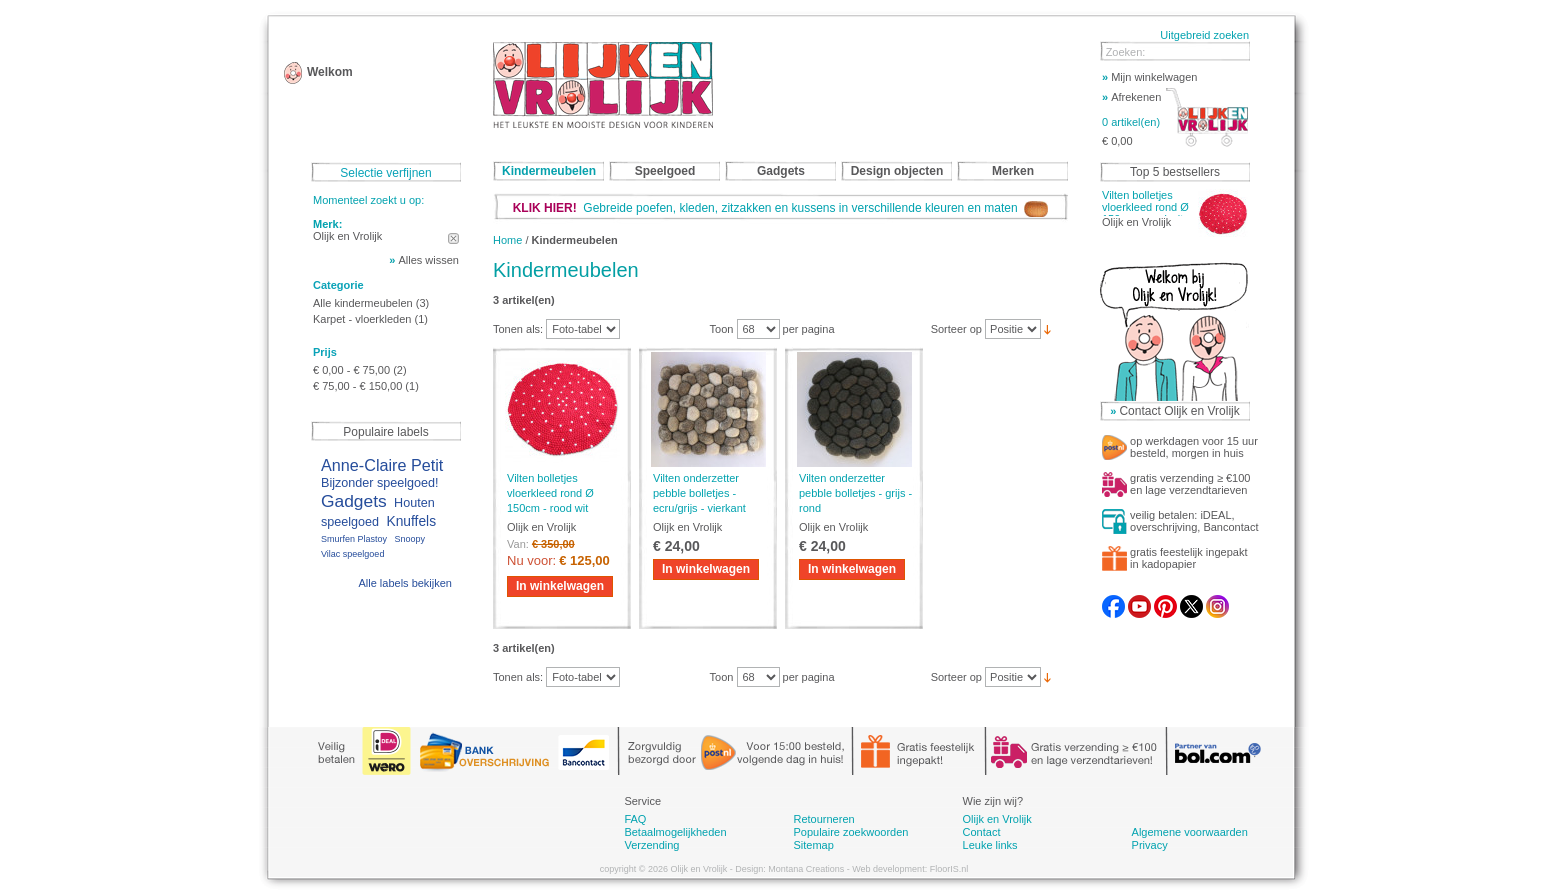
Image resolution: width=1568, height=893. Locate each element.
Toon (722, 329)
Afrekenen (1131, 97)
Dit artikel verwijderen (453, 238)
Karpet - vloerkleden (362, 319)
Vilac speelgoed (352, 554)
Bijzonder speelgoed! (380, 483)
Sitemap (813, 845)
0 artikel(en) (1131, 122)
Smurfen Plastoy (354, 539)
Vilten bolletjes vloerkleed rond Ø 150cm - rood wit (550, 493)
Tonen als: (518, 329)
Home (507, 240)
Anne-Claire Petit (382, 465)
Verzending (651, 845)
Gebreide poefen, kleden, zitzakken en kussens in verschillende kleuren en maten (781, 208)
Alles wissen (428, 260)
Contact (982, 832)
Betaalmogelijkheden (675, 832)
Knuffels (411, 521)
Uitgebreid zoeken (1204, 35)
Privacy (1150, 845)
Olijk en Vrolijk (997, 819)
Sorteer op (956, 329)
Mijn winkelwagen (1149, 77)
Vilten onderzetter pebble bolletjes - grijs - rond (855, 493)
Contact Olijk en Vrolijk (1179, 411)
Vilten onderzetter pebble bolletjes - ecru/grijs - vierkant (699, 493)
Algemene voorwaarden (1190, 832)
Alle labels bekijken (405, 583)
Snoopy (409, 539)
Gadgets (354, 501)
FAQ (635, 819)
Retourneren (823, 819)
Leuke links (990, 845)
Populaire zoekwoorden (850, 832)
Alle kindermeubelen (363, 303)
